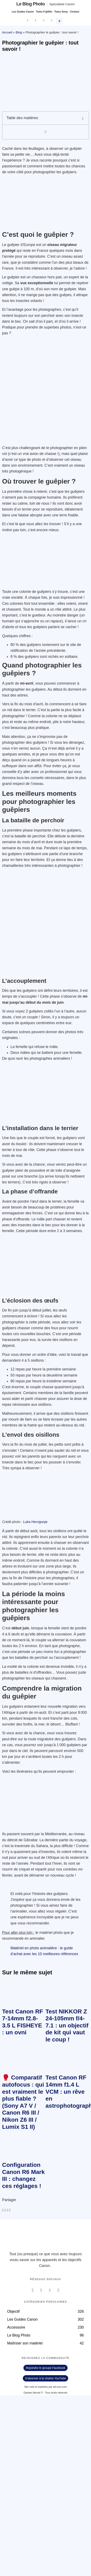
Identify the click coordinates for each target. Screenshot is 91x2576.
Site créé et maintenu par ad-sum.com (45, 2386)
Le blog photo (30, 3)
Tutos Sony (61, 11)
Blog (19, 32)
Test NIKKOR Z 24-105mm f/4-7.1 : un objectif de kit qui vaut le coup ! (67, 2025)
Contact (74, 11)
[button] (60, 20)
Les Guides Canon (23, 11)
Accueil (7, 32)
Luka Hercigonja (35, 1522)
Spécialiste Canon (62, 4)
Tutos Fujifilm (44, 11)
